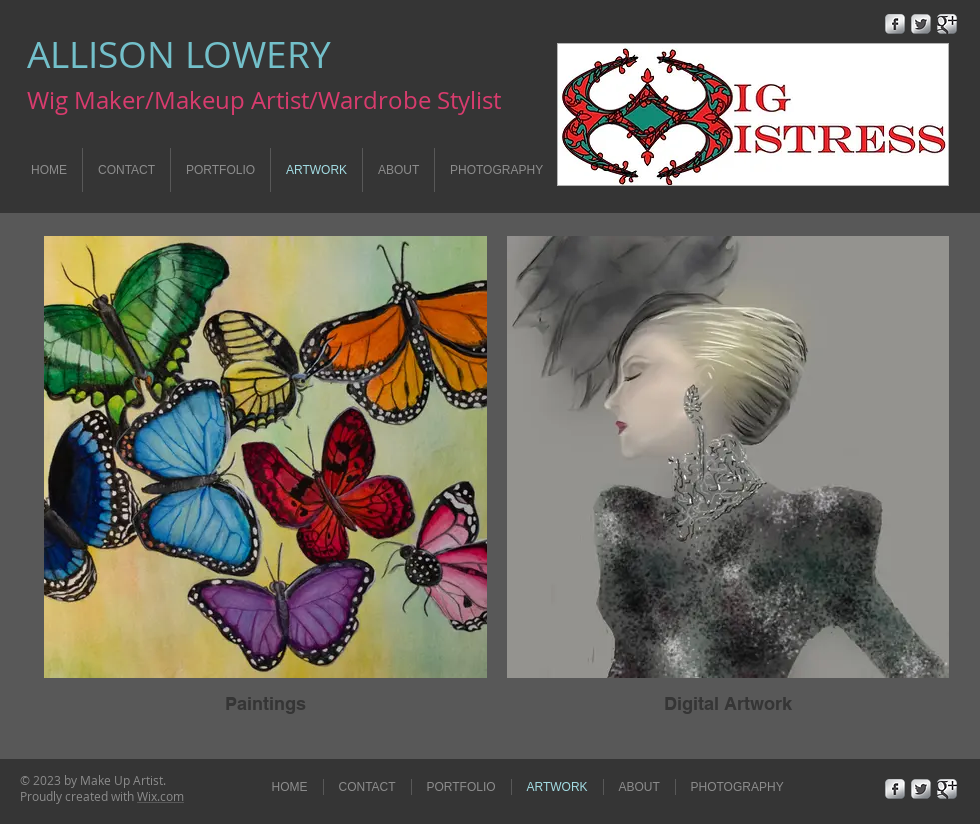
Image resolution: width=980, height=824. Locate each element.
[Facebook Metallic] (895, 24)
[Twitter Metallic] (921, 24)
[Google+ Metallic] (947, 24)
